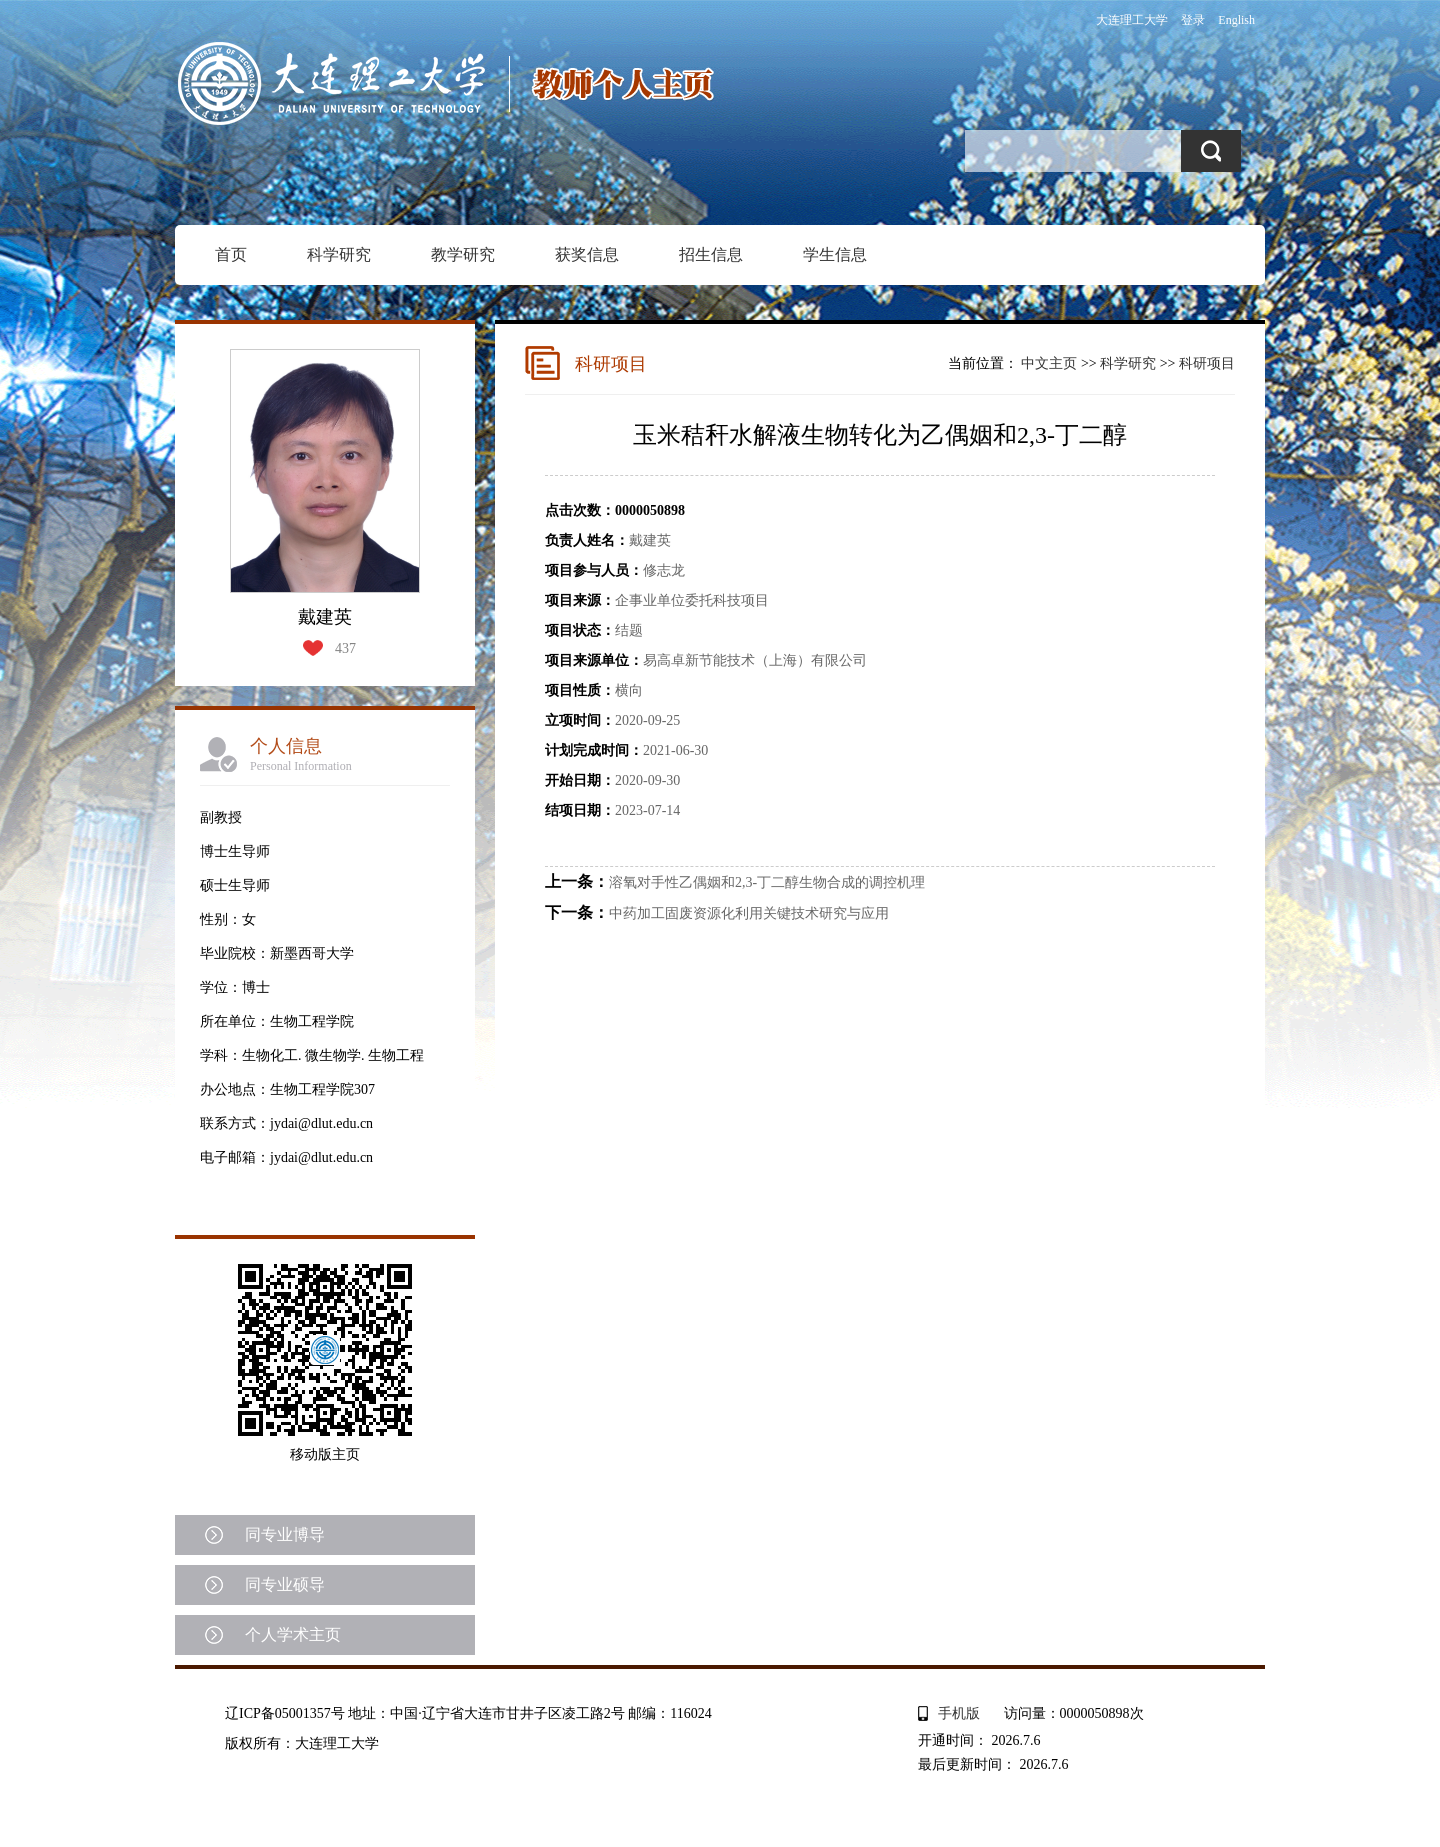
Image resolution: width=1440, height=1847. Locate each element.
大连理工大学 (1132, 20)
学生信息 (835, 254)
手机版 (959, 1713)
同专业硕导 (285, 1584)
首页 (231, 254)
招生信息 (711, 254)
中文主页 (1049, 363)
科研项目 (1207, 363)
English (1236, 20)
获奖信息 (587, 254)
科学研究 (339, 254)
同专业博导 (285, 1534)
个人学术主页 (293, 1634)
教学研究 (463, 254)
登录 (1193, 20)
